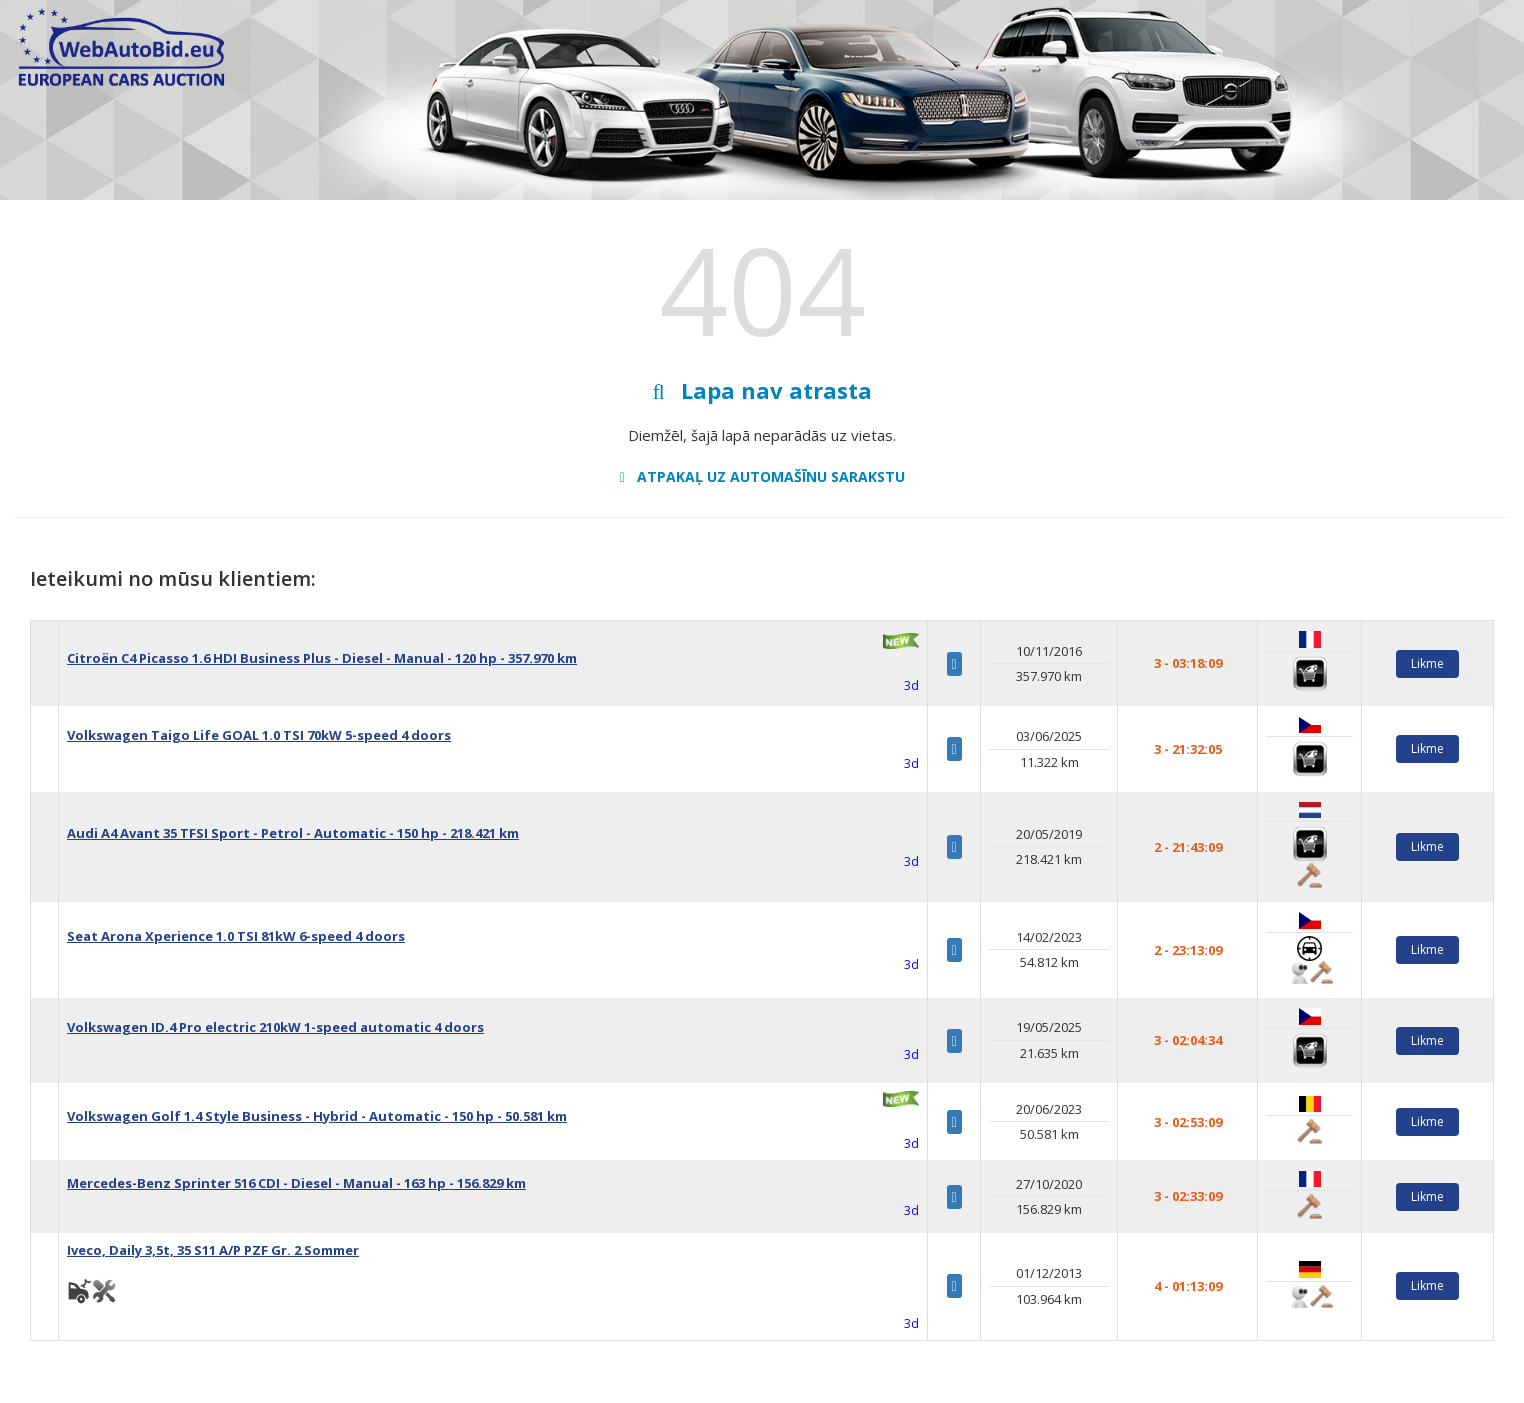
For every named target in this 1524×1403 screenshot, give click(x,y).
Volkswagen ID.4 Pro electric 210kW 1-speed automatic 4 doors (275, 1027)
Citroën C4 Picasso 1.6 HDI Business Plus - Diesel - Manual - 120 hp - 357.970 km (322, 658)
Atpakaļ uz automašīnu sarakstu (761, 476)
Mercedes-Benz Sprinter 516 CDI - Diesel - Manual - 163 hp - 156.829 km (296, 1183)
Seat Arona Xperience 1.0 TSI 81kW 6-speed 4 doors (236, 936)
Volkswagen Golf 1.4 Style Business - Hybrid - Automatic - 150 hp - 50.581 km (317, 1116)
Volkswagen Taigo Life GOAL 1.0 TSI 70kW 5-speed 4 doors (259, 735)
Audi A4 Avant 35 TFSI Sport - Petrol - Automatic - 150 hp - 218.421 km (293, 833)
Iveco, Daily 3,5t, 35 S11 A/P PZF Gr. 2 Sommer (213, 1250)
